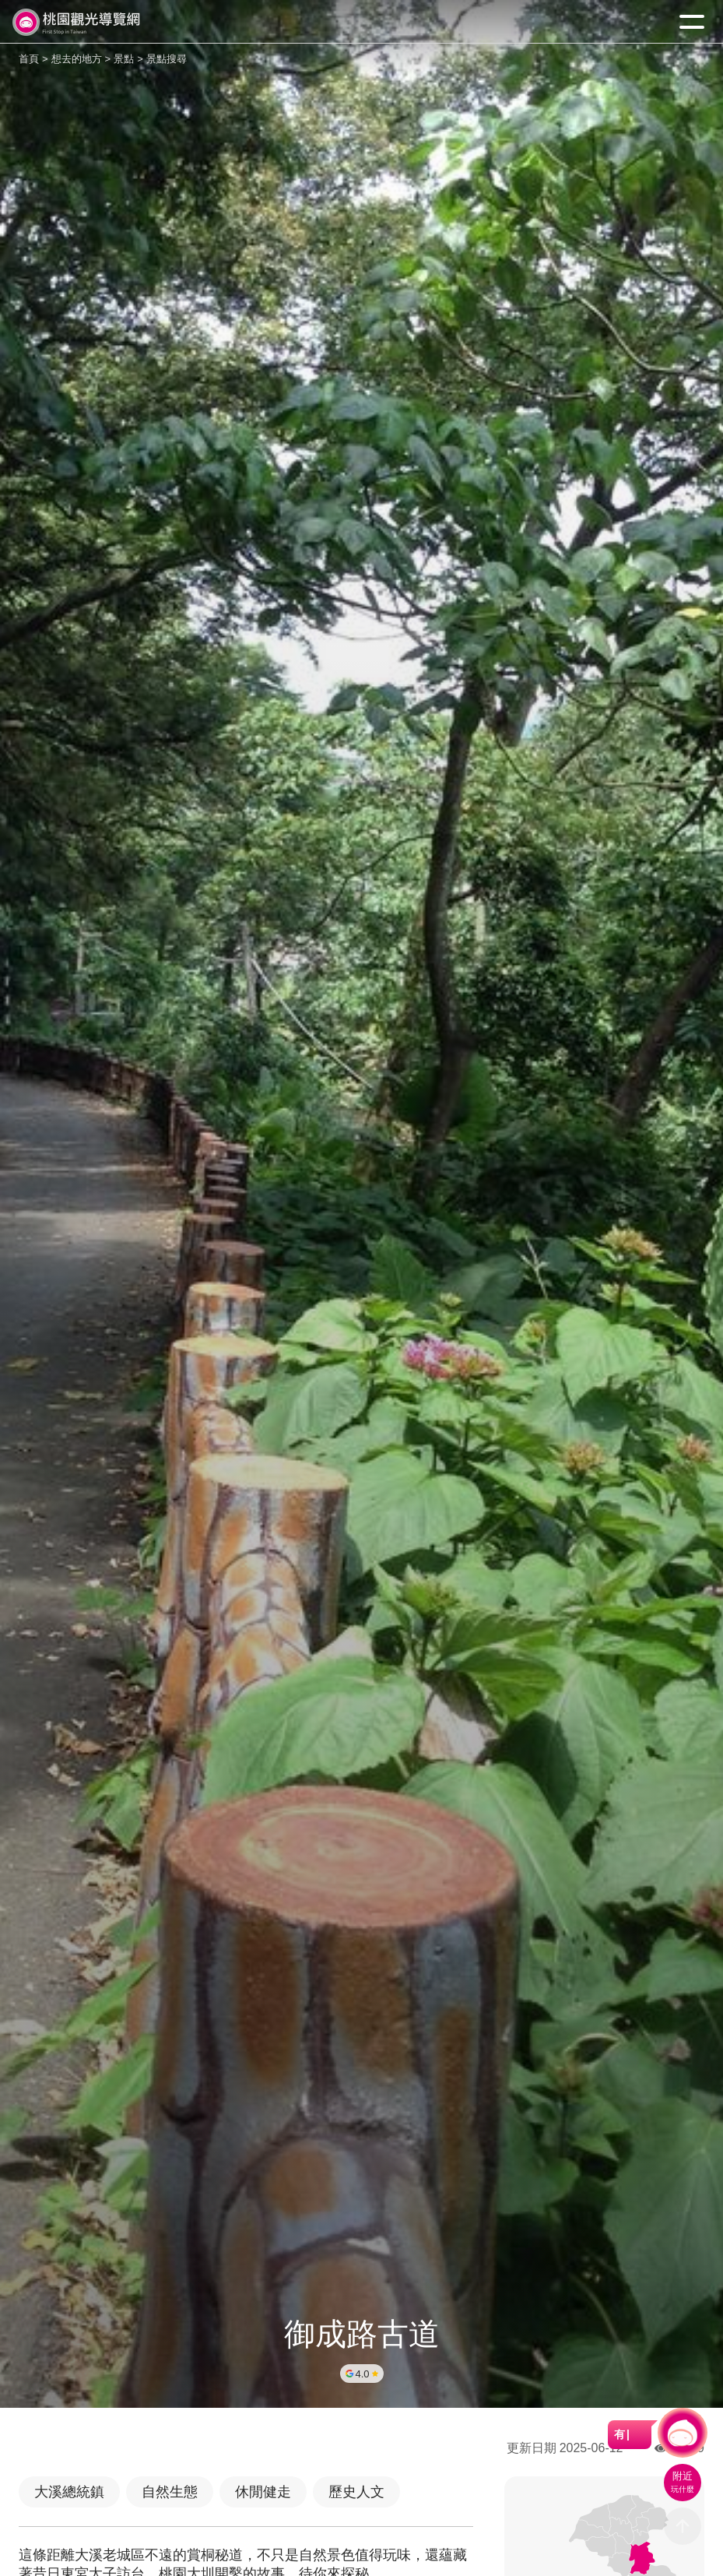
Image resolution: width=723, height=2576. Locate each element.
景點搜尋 (166, 59)
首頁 (29, 59)
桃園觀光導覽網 (76, 22)
